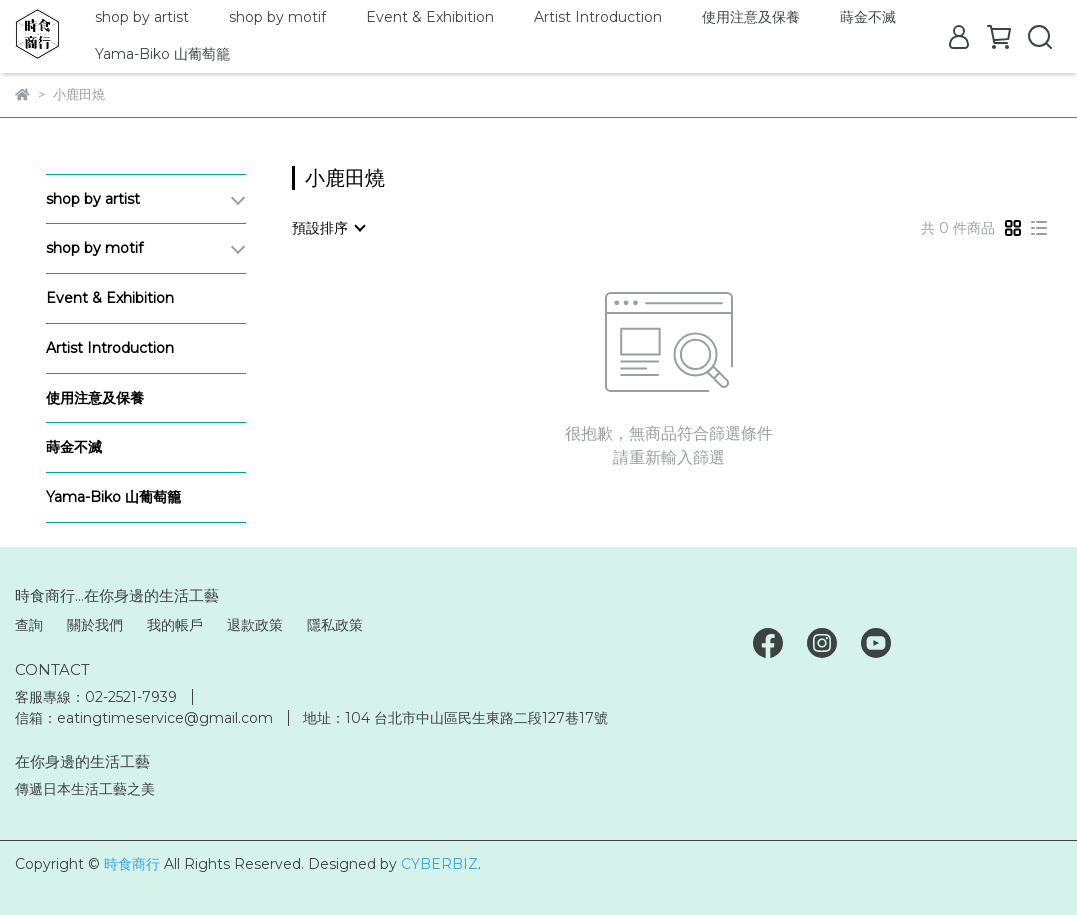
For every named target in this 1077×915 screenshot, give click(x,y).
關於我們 (95, 625)
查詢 (29, 625)
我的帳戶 (175, 625)
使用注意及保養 (751, 17)
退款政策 (255, 625)
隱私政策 (335, 625)
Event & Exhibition (430, 17)
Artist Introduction (598, 17)
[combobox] (328, 228)
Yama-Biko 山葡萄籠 (162, 54)
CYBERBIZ (439, 864)
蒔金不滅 (868, 17)
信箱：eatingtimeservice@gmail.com (144, 718)
